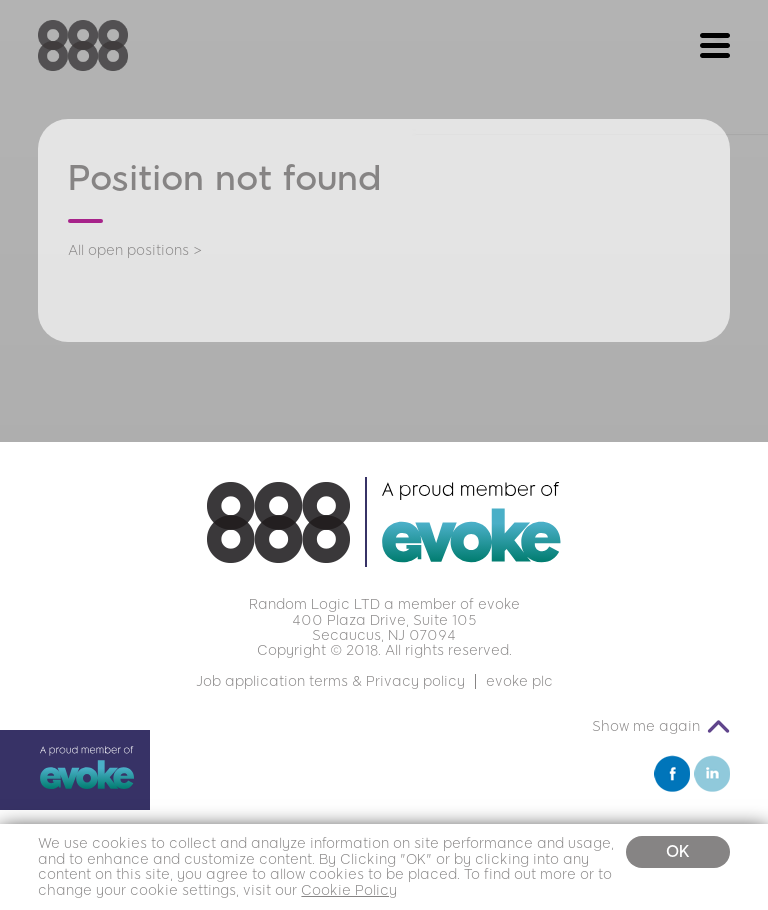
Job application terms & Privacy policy (330, 681)
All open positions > (135, 250)
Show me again (646, 726)
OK (678, 851)
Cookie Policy (349, 890)
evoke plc (519, 681)
